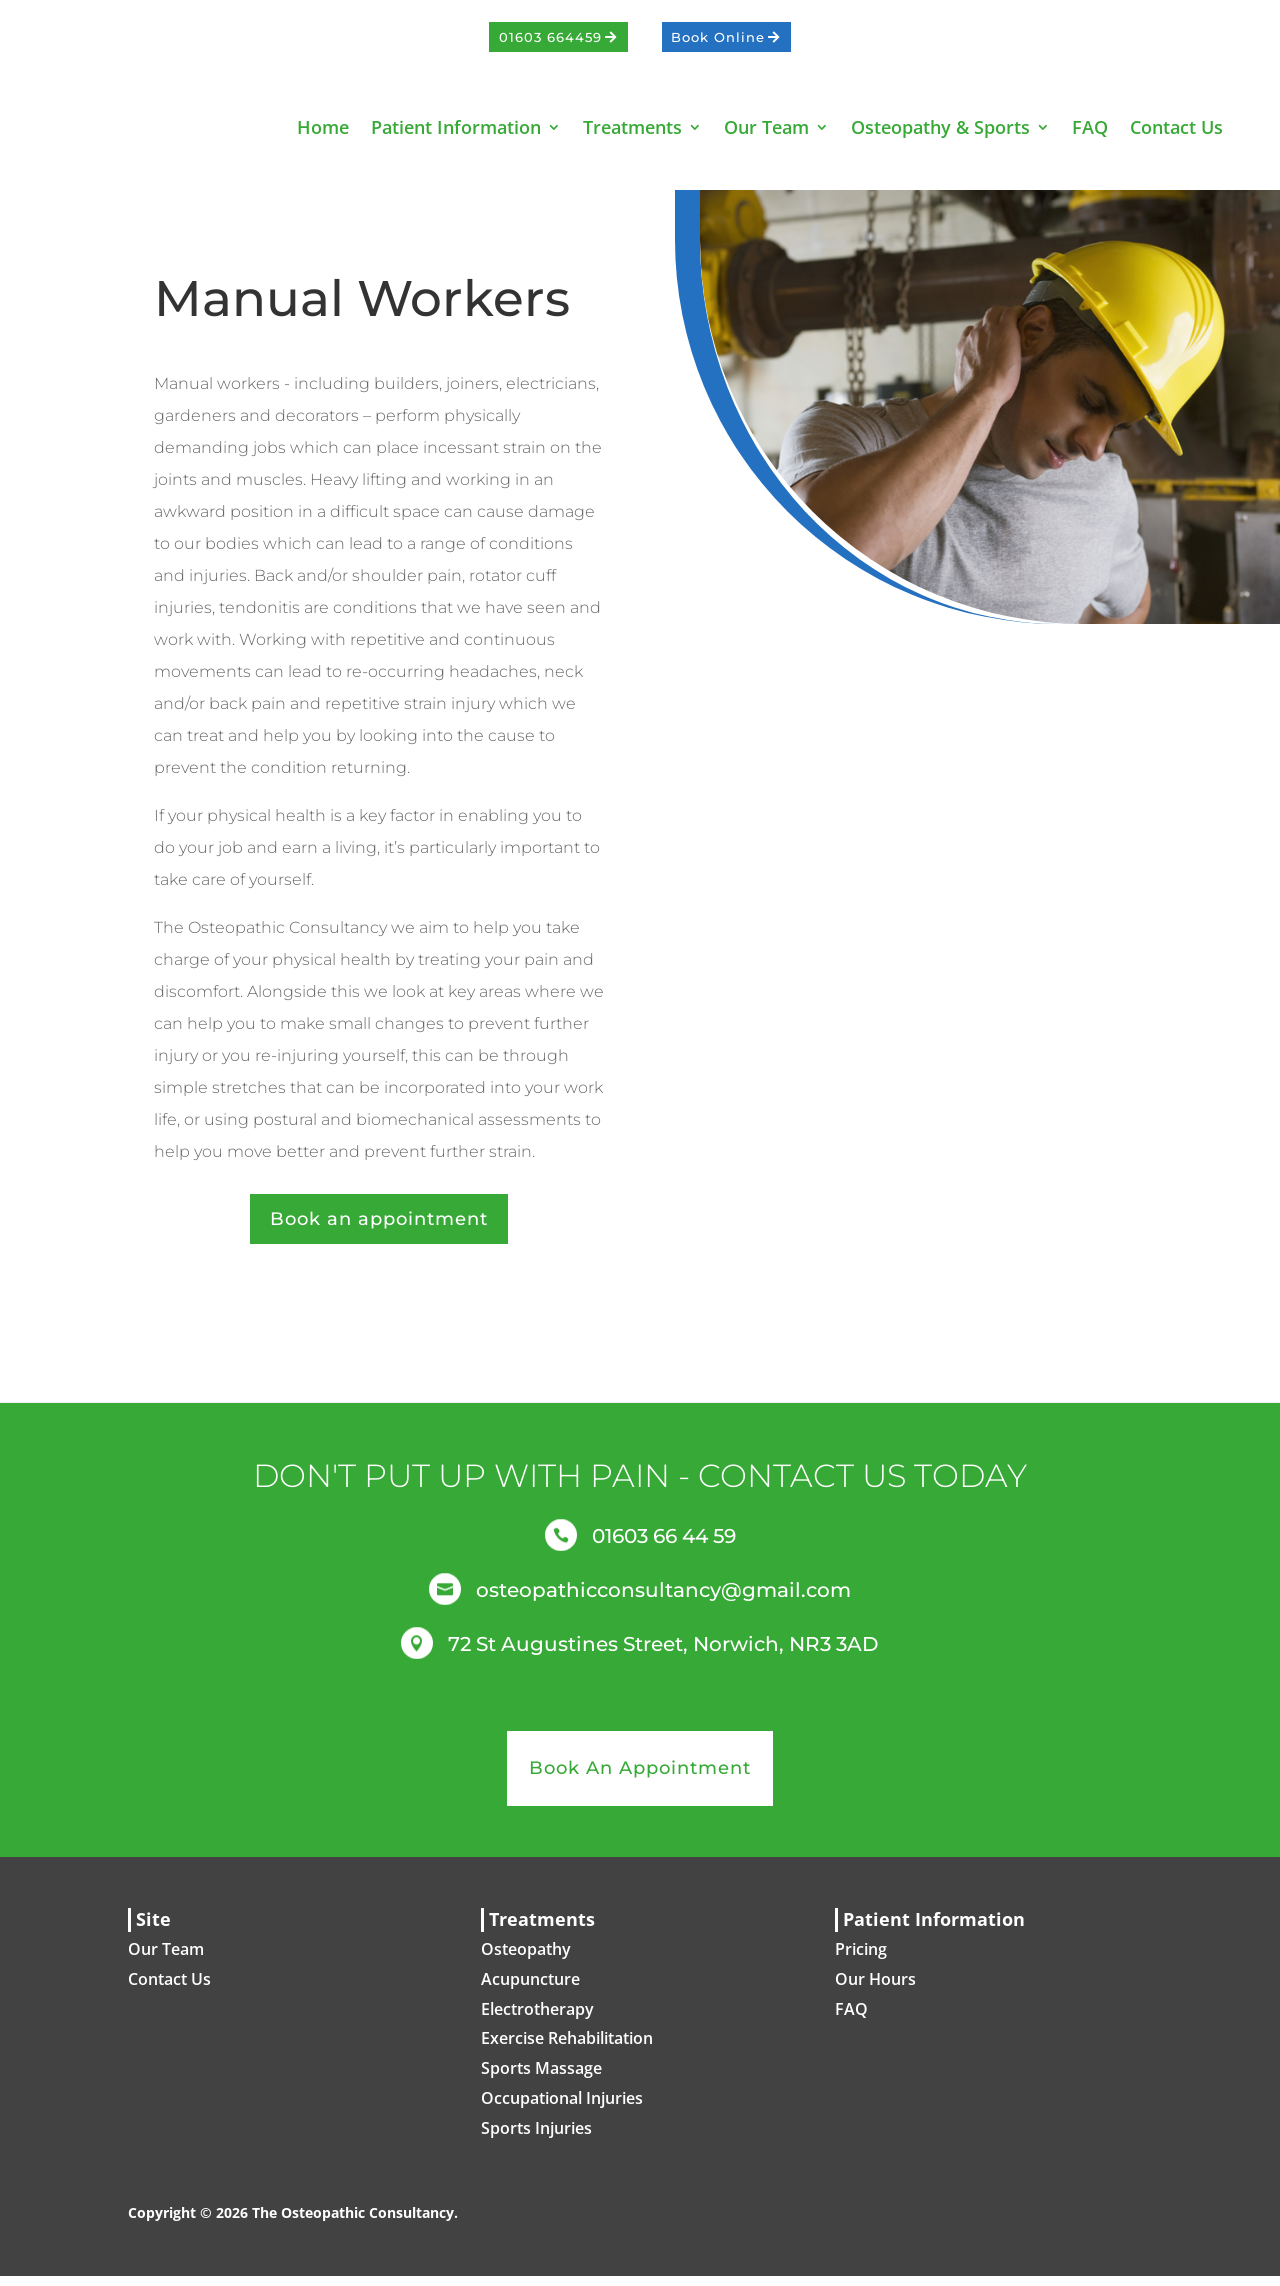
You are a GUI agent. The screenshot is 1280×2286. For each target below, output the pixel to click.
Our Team (766, 127)
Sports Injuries (536, 2138)
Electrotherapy (537, 2019)
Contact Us (1176, 127)
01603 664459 (550, 37)
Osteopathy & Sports (940, 127)
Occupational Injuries (562, 2108)
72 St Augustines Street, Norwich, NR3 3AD (663, 1654)
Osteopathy (526, 1959)
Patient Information (456, 127)
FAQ (1090, 127)
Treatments (632, 127)
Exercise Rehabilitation (567, 2048)
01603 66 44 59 (664, 1546)
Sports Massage (541, 2078)
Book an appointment (379, 1229)
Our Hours (875, 1989)
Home (323, 127)
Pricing (861, 1959)
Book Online (718, 37)
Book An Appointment (640, 1778)
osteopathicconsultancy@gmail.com (663, 1600)
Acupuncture (530, 1989)
